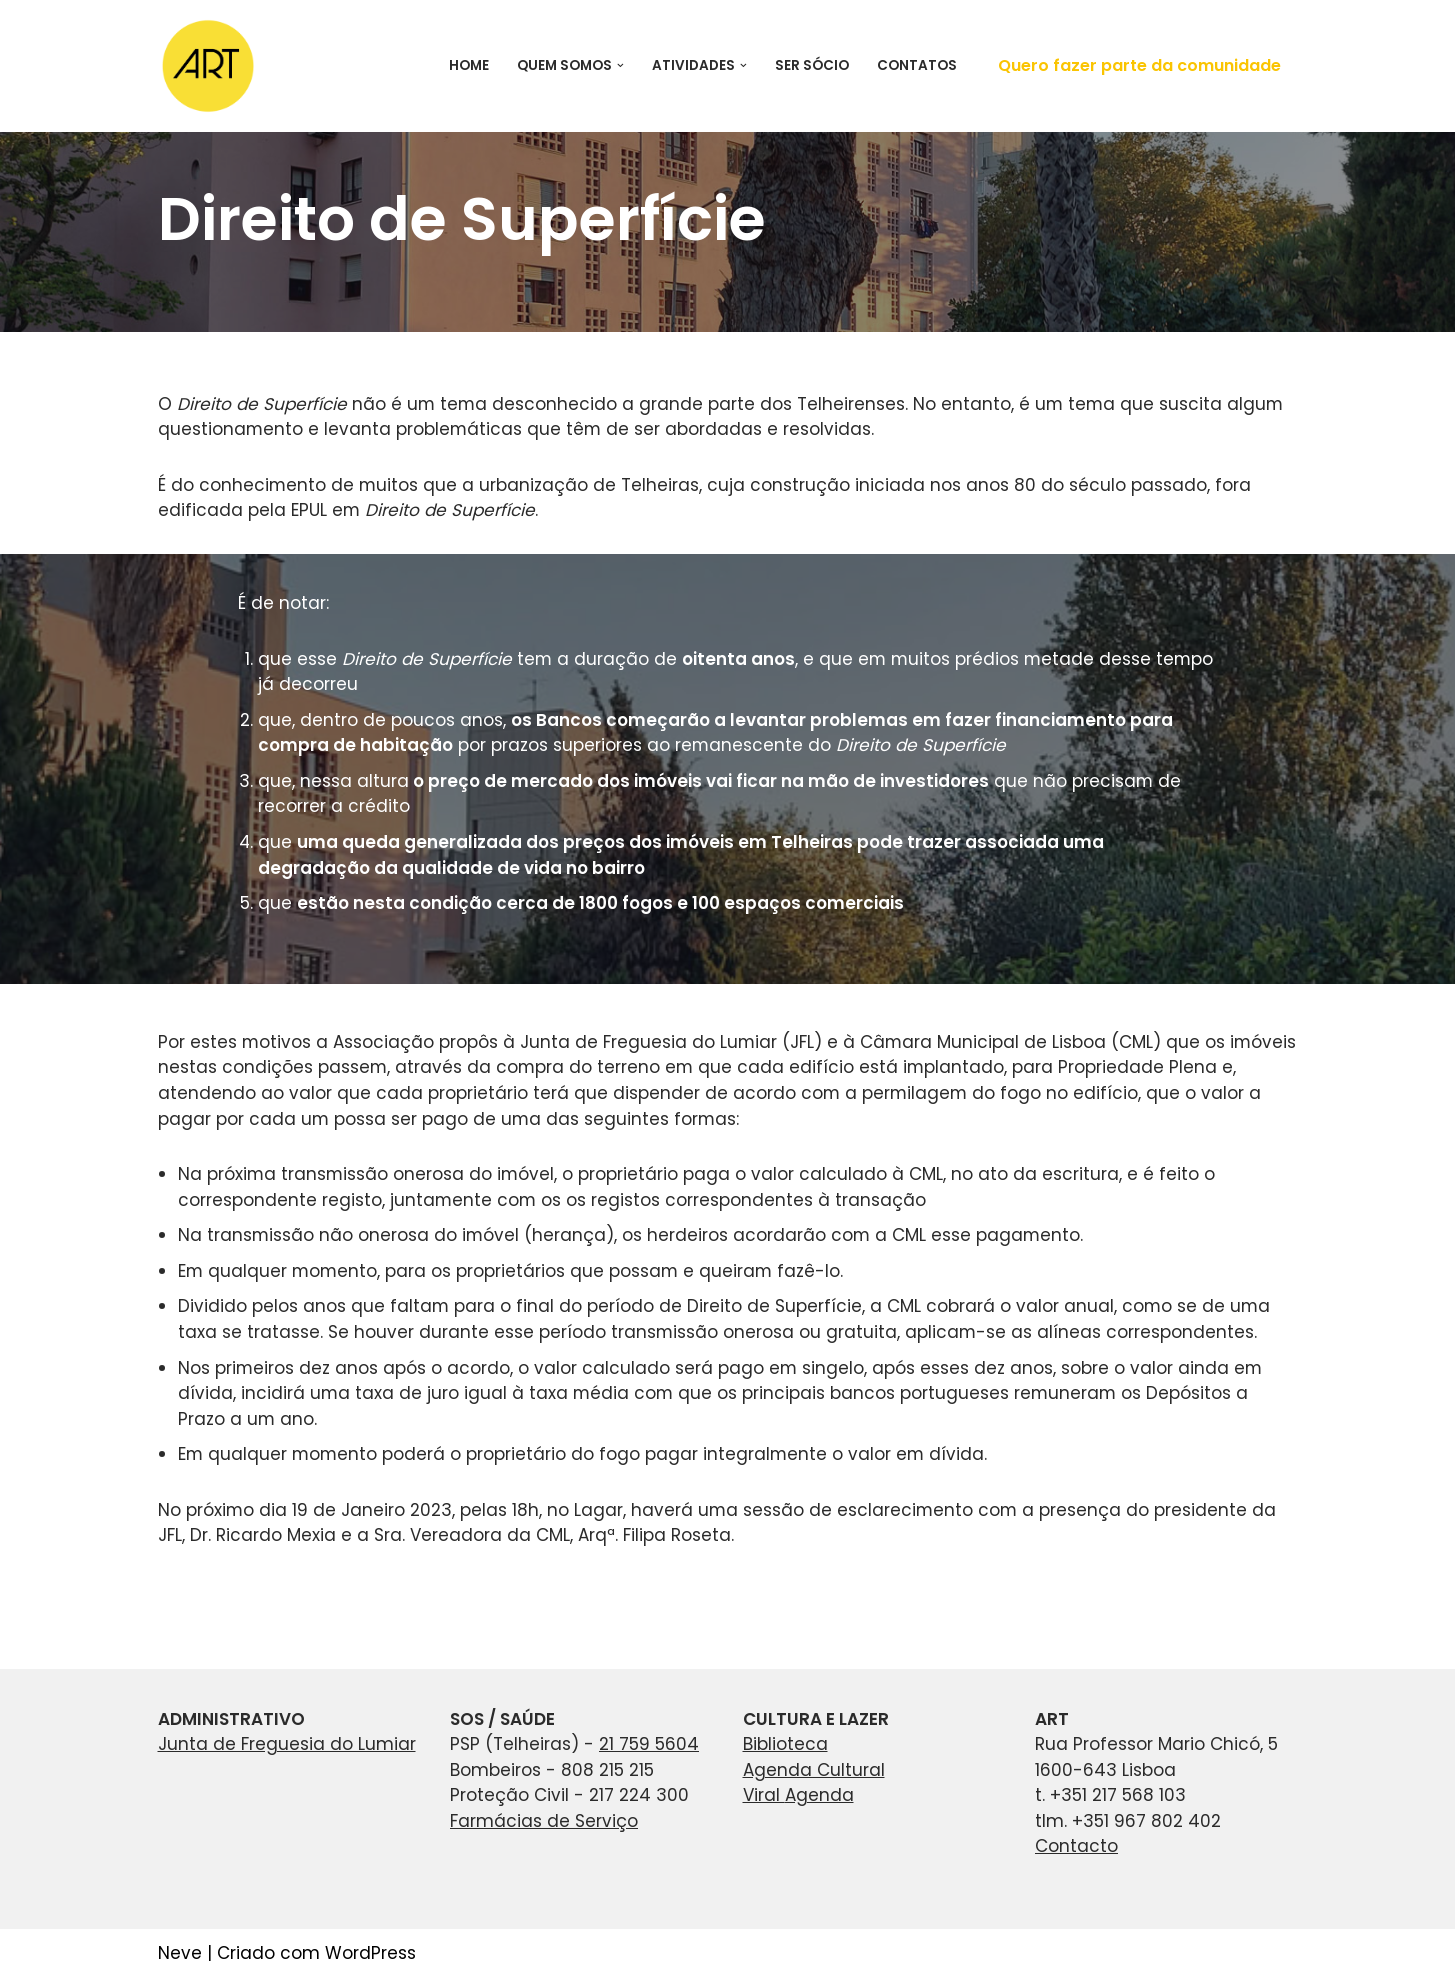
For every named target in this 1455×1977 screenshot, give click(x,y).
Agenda (819, 1794)
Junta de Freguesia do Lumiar (287, 1743)
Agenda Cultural (814, 1769)
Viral (764, 1794)
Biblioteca (785, 1743)
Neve (180, 1952)
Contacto (1076, 1845)
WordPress (370, 1952)
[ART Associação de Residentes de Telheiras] (208, 66)
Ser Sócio (812, 65)
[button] (620, 65)
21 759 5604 (649, 1743)
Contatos (917, 65)
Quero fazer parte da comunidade (1139, 65)
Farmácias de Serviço (544, 1820)
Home (469, 65)
